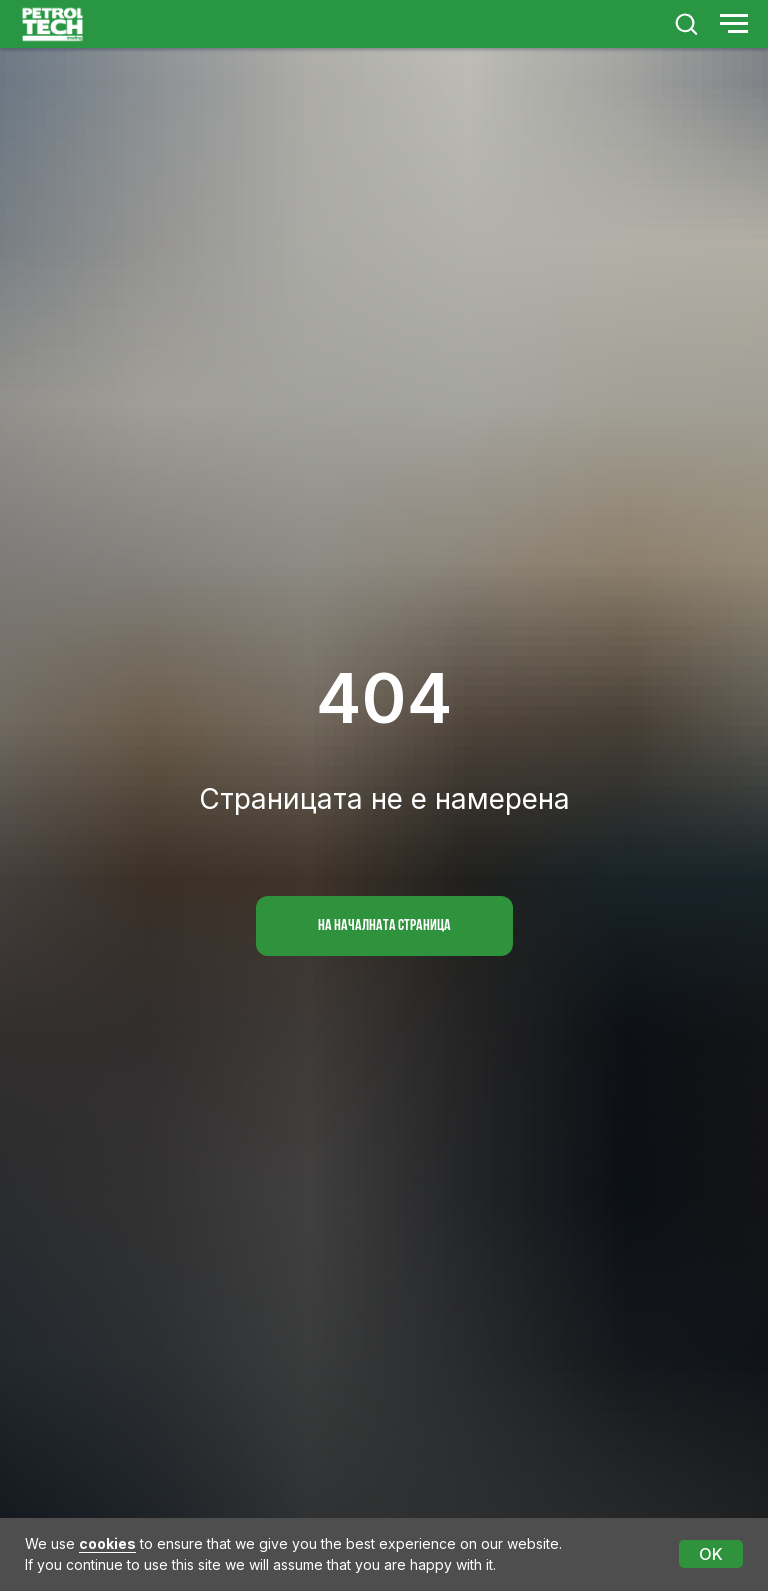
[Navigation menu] (734, 24)
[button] (686, 23)
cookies (107, 1543)
